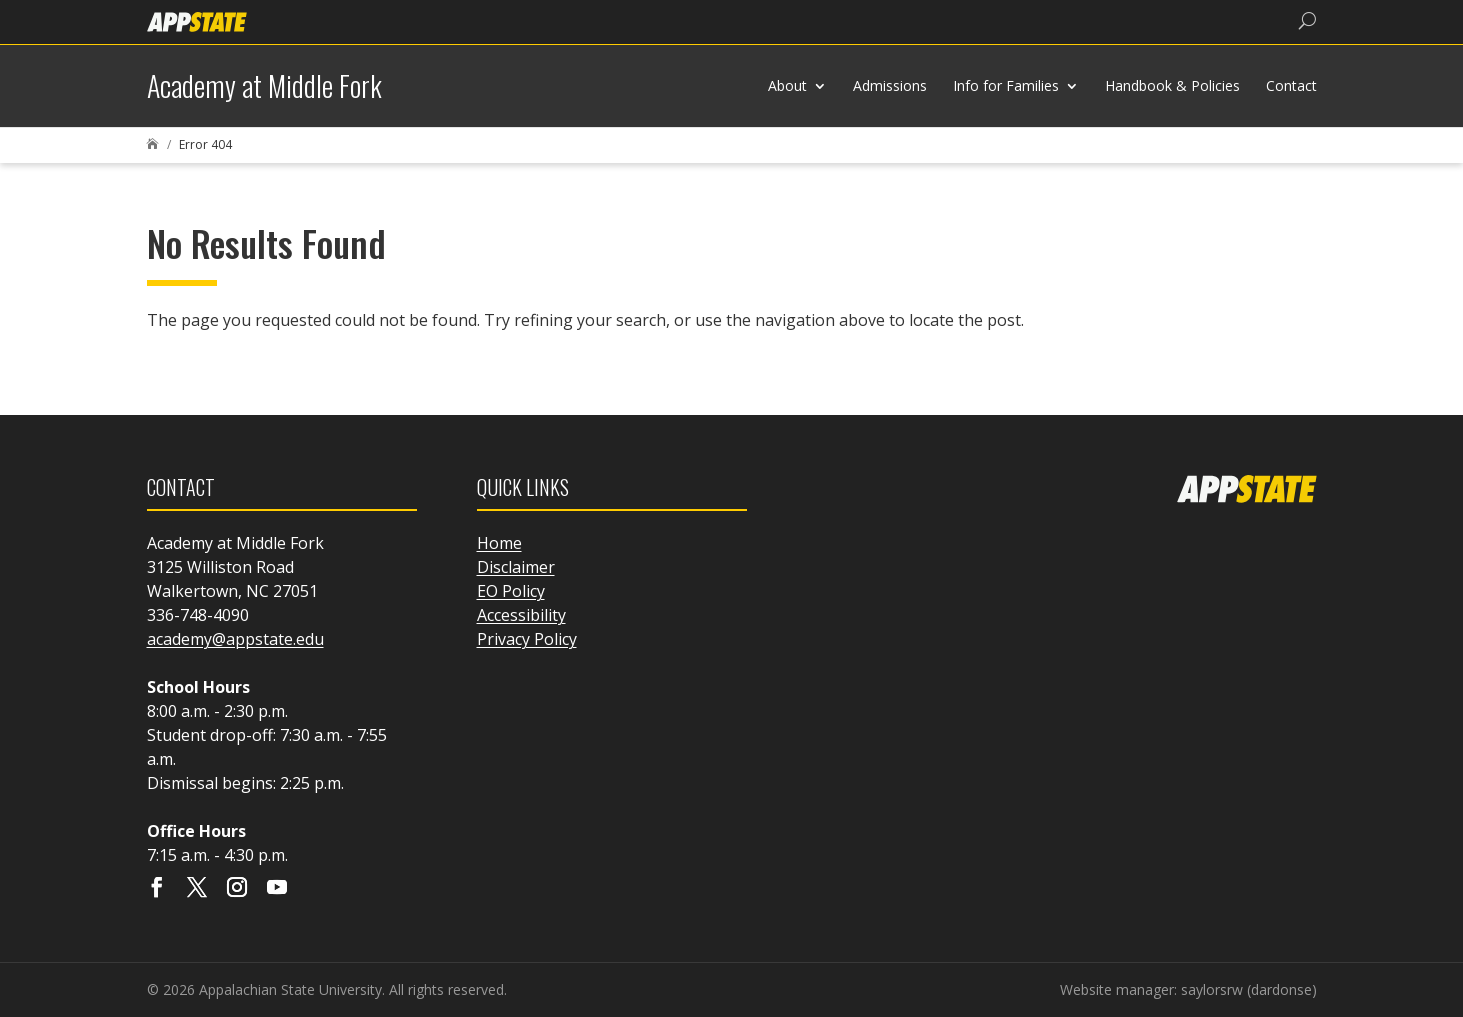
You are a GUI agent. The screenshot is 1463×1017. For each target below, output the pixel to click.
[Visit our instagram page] (237, 889)
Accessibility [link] (521, 615)
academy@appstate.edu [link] (235, 639)
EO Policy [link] (511, 591)
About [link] (787, 85)
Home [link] (499, 543)
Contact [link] (1291, 85)
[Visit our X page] (197, 889)
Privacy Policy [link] (527, 639)
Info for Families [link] (1006, 85)
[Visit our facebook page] (157, 889)
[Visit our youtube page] (277, 889)
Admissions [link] (890, 85)
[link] (197, 20)
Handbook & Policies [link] (1172, 85)
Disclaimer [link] (516, 567)
